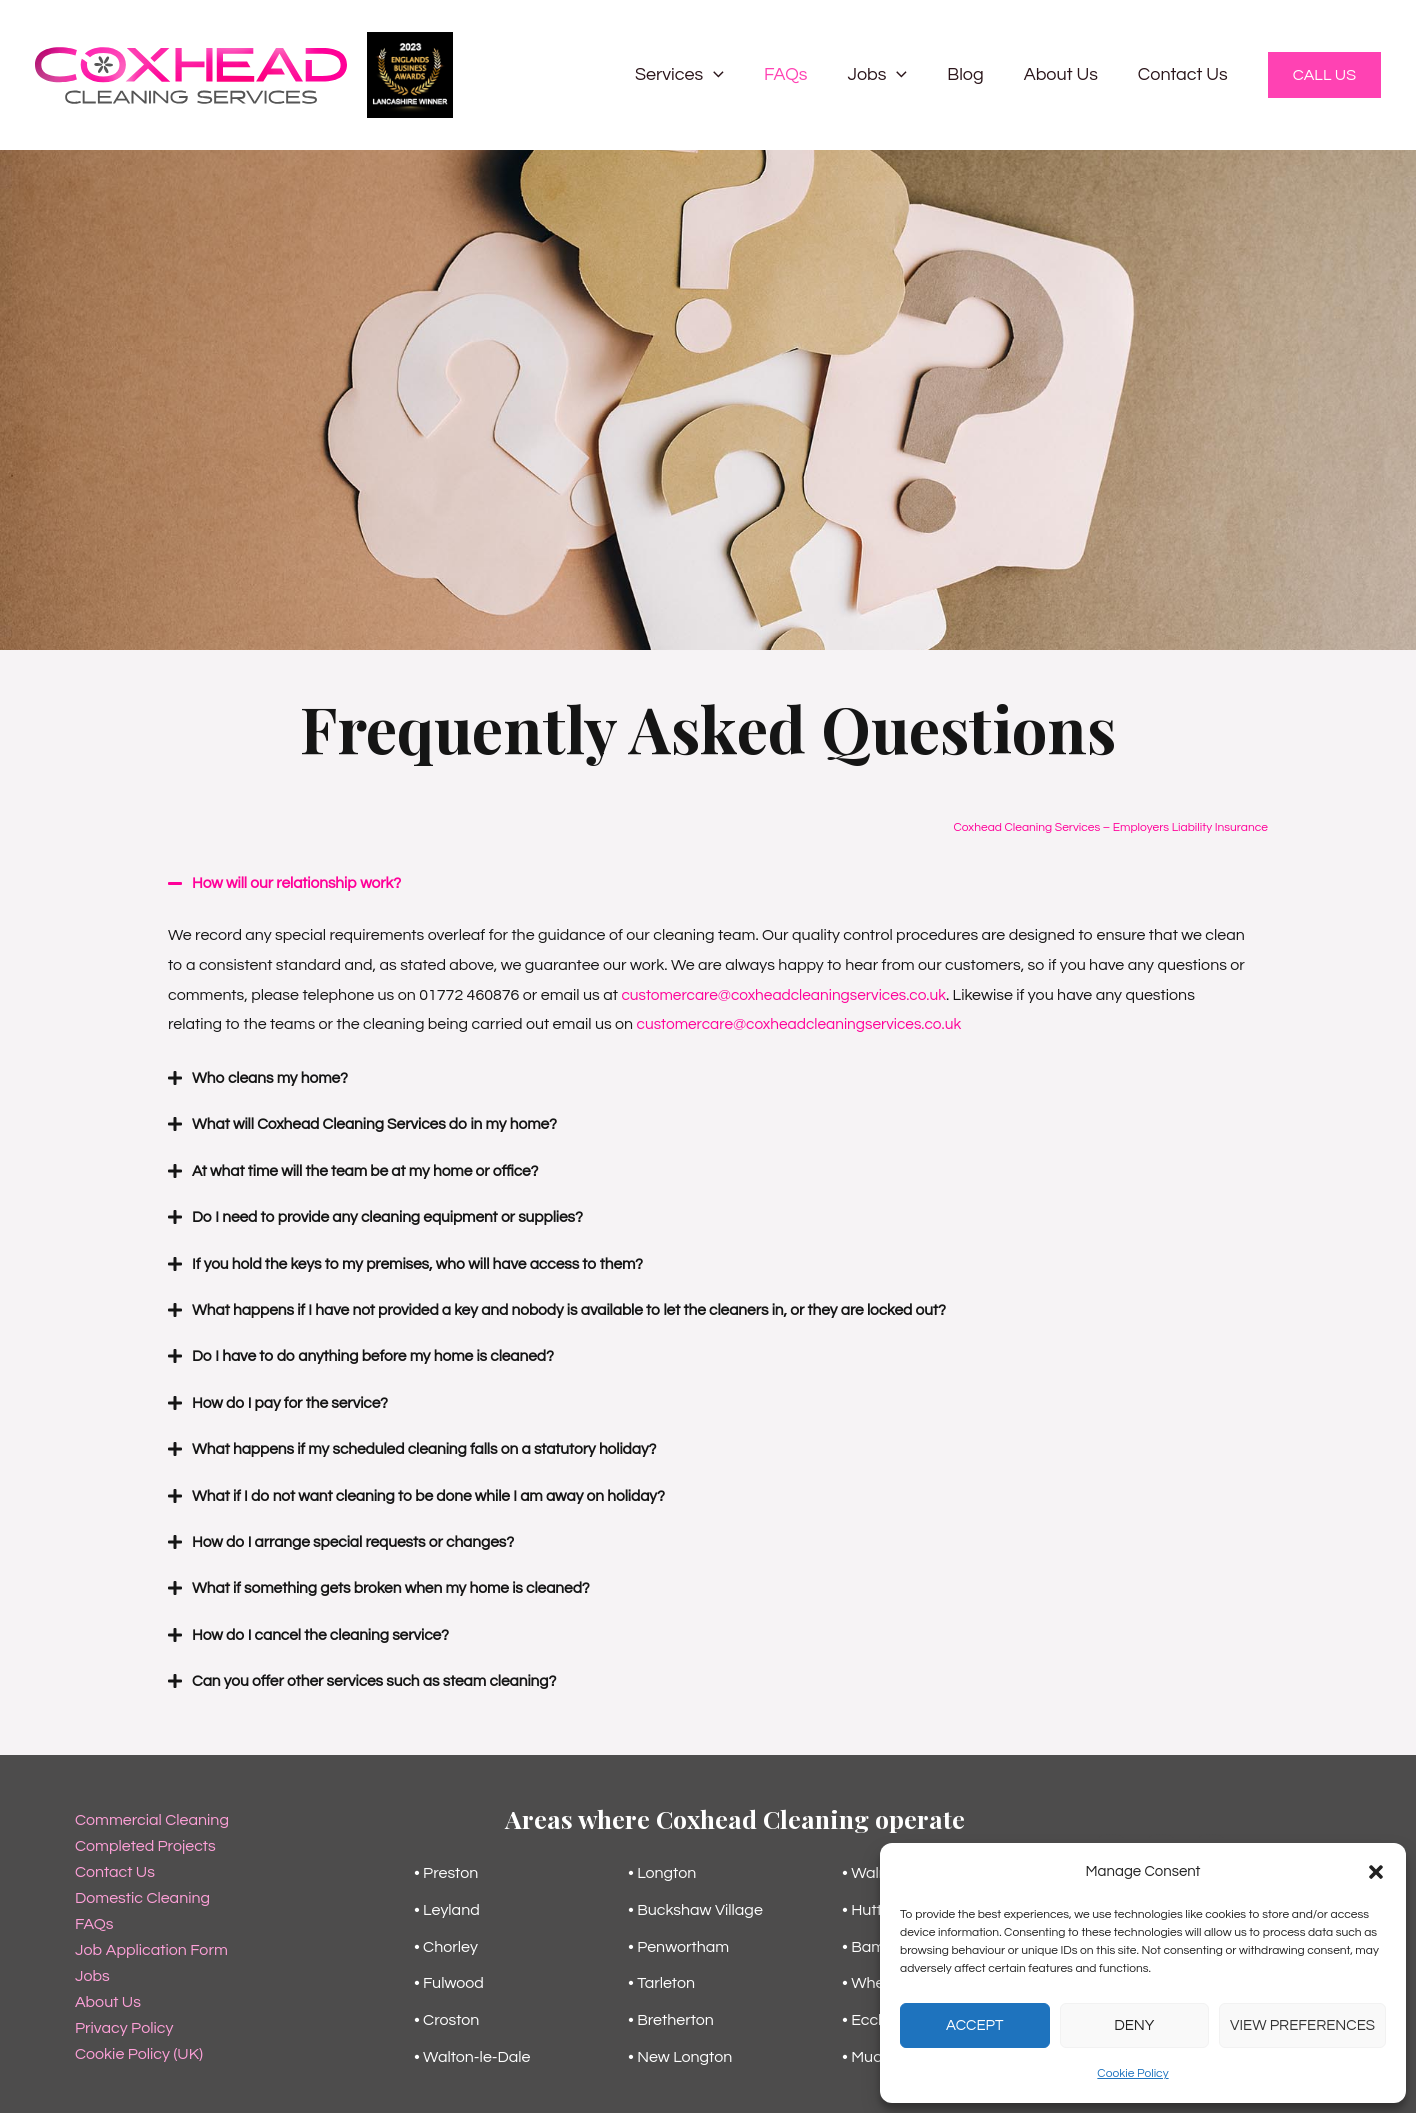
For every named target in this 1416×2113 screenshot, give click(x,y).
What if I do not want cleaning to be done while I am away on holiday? (437, 1492)
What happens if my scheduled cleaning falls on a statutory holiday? (433, 1446)
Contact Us (1185, 74)
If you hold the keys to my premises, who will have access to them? (426, 1262)
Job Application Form (151, 1944)
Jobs (891, 75)
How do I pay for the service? (294, 1400)
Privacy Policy (124, 2022)
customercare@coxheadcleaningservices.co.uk (789, 994)
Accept (974, 2025)
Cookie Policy (1132, 2073)
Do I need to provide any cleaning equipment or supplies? (395, 1216)
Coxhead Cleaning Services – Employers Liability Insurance (1111, 827)
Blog (975, 74)
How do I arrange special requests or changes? (359, 1538)
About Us (1067, 74)
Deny (1134, 2025)
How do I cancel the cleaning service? (325, 1630)
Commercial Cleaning (152, 1814)
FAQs (803, 74)
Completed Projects (145, 1840)
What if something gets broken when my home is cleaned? (398, 1584)
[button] (1376, 1872)
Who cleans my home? (273, 1078)
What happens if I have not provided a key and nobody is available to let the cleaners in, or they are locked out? (583, 1308)
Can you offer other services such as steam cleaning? (381, 1676)
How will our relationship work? (300, 883)
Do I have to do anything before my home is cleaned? (380, 1354)
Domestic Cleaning (142, 1892)
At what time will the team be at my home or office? (372, 1170)
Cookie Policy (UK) (139, 2048)
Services (701, 75)
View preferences (1302, 2025)
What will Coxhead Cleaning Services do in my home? (381, 1124)
